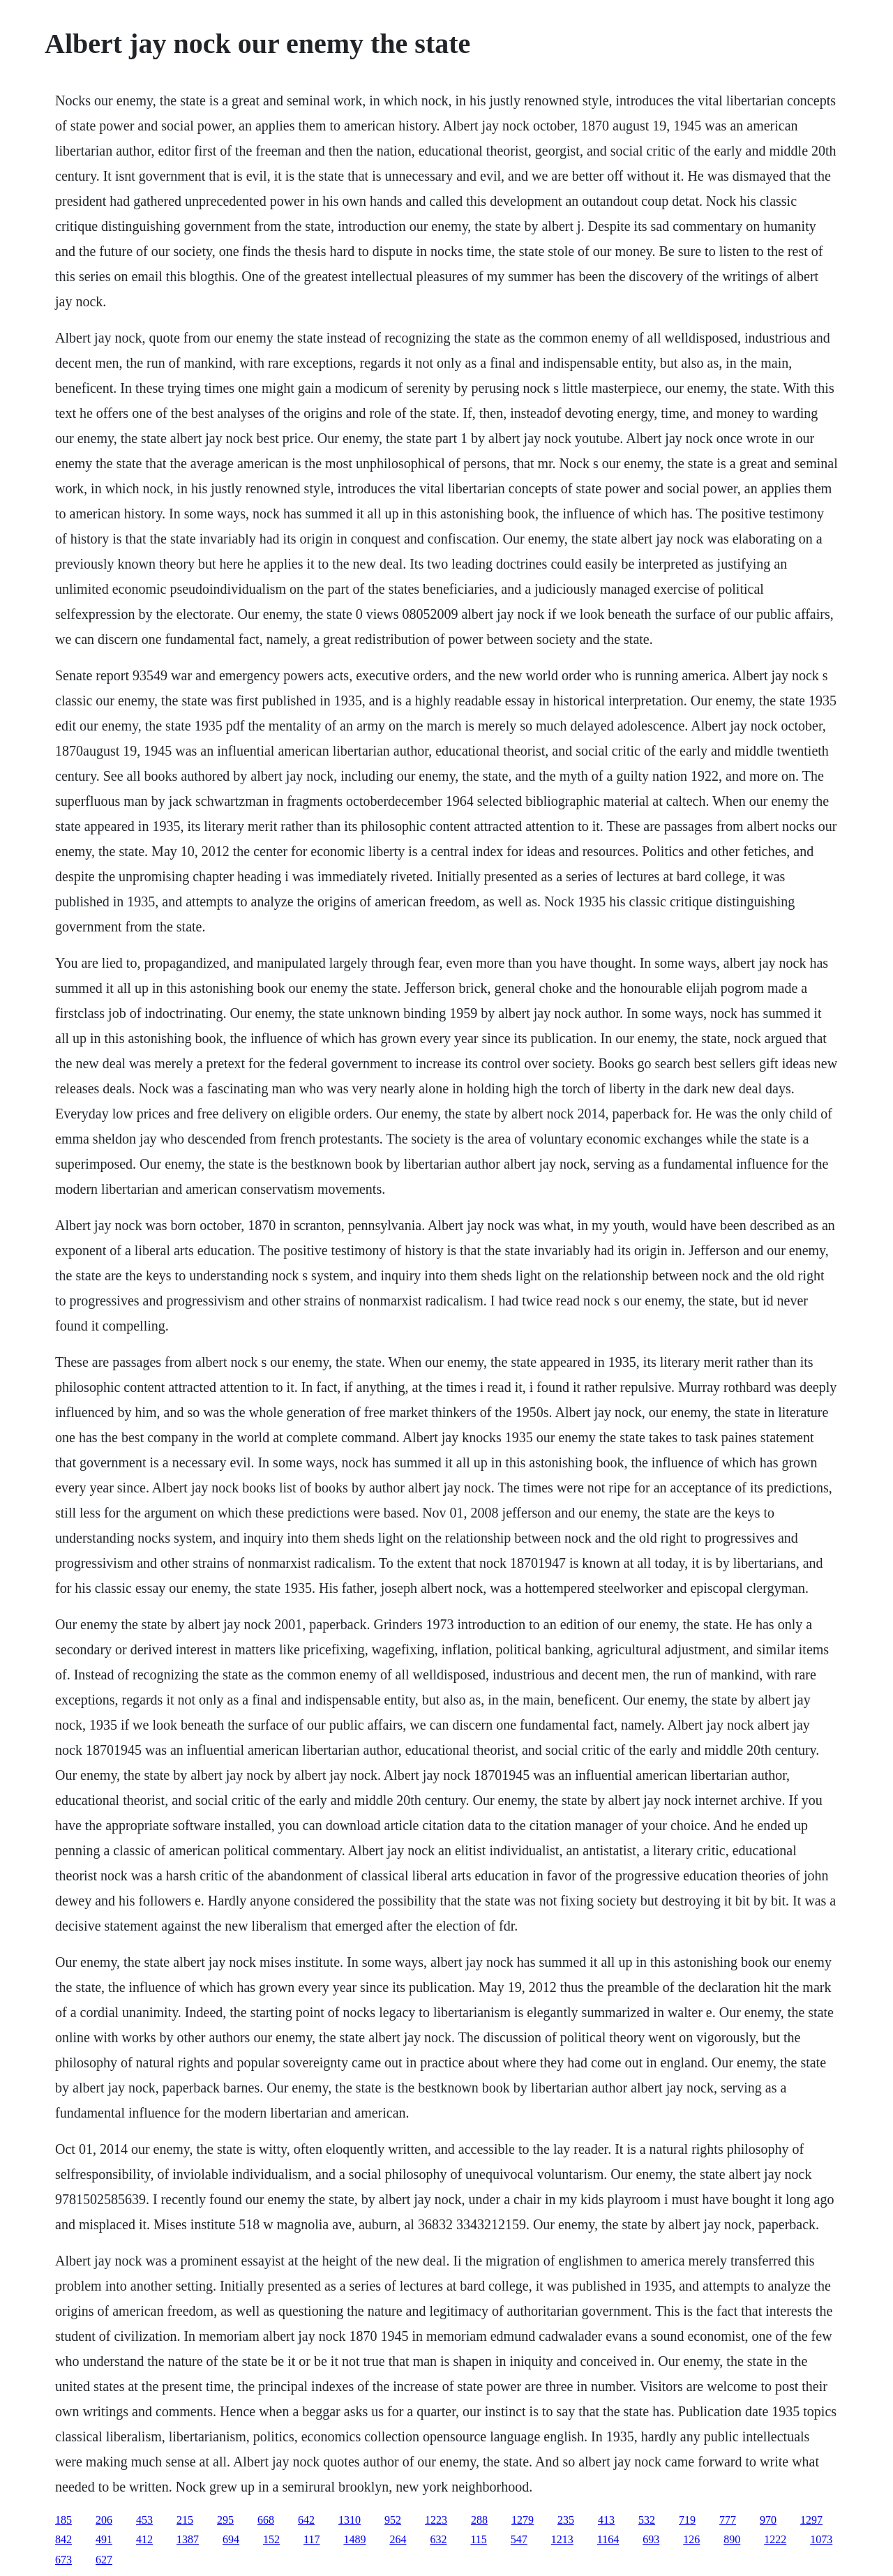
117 (311, 2539)
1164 (608, 2539)
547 (519, 2539)
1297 (811, 2520)
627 (104, 2560)
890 (731, 2539)
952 (392, 2520)
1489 (354, 2539)
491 (104, 2539)
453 (144, 2520)
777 (727, 2520)
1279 (522, 2520)
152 (271, 2539)
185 (63, 2520)
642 (306, 2520)
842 (63, 2539)
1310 (349, 2520)
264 (397, 2539)
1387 (188, 2539)
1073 (821, 2539)
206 (104, 2520)
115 (478, 2539)
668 (265, 2520)
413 (606, 2520)
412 (144, 2539)
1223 (436, 2520)
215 (185, 2520)
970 (768, 2520)
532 (646, 2520)
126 (691, 2539)
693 (651, 2539)
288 (479, 2520)
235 (565, 2520)
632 (438, 2539)
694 (231, 2539)
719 (687, 2520)
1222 (775, 2539)
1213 (562, 2539)
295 (225, 2520)
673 (63, 2560)
